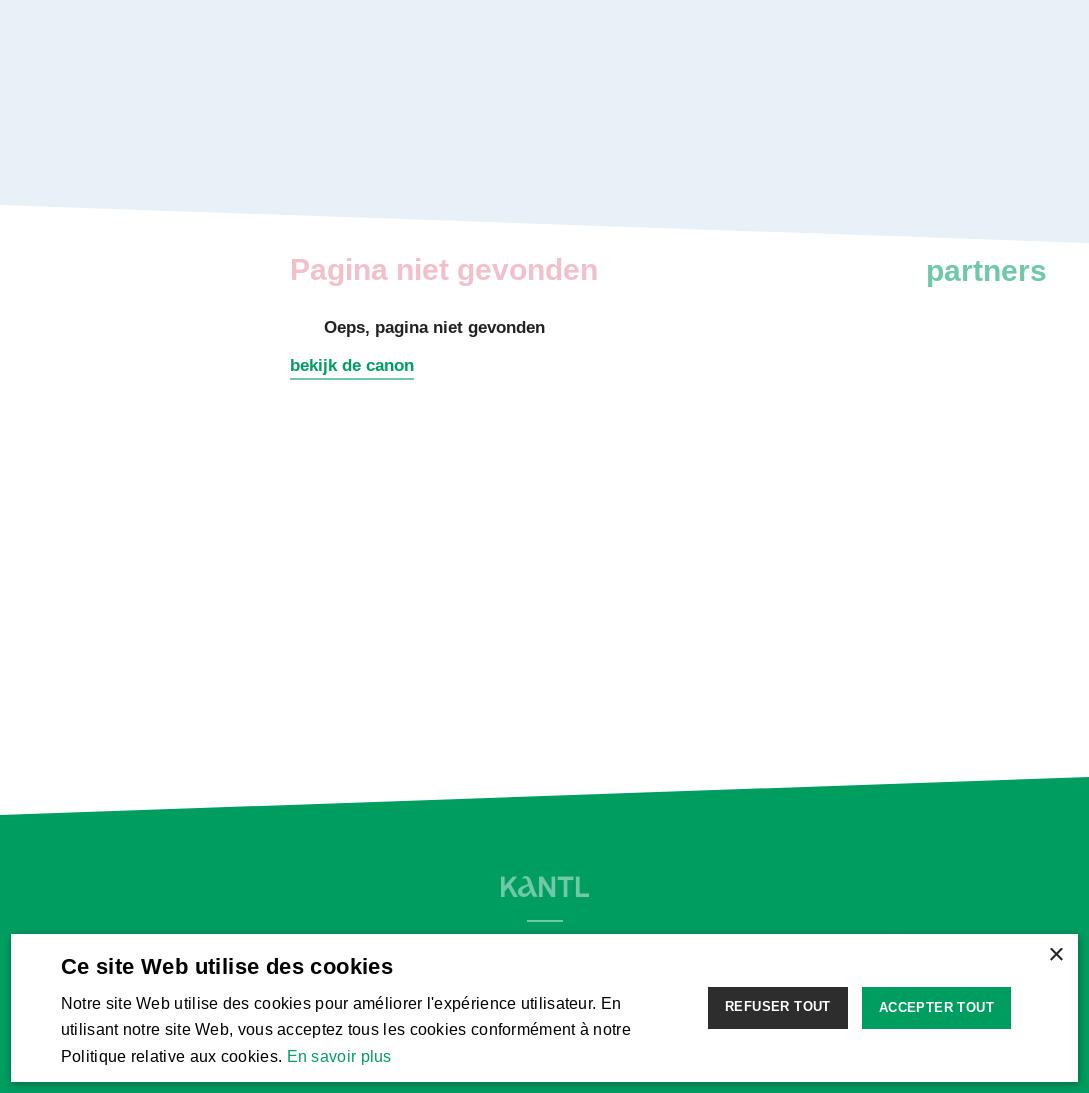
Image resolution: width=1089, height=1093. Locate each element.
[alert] (544, 1008)
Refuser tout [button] (778, 1006)
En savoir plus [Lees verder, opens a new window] (339, 1056)
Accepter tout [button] (936, 1007)
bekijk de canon (352, 365)
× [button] (1055, 955)
